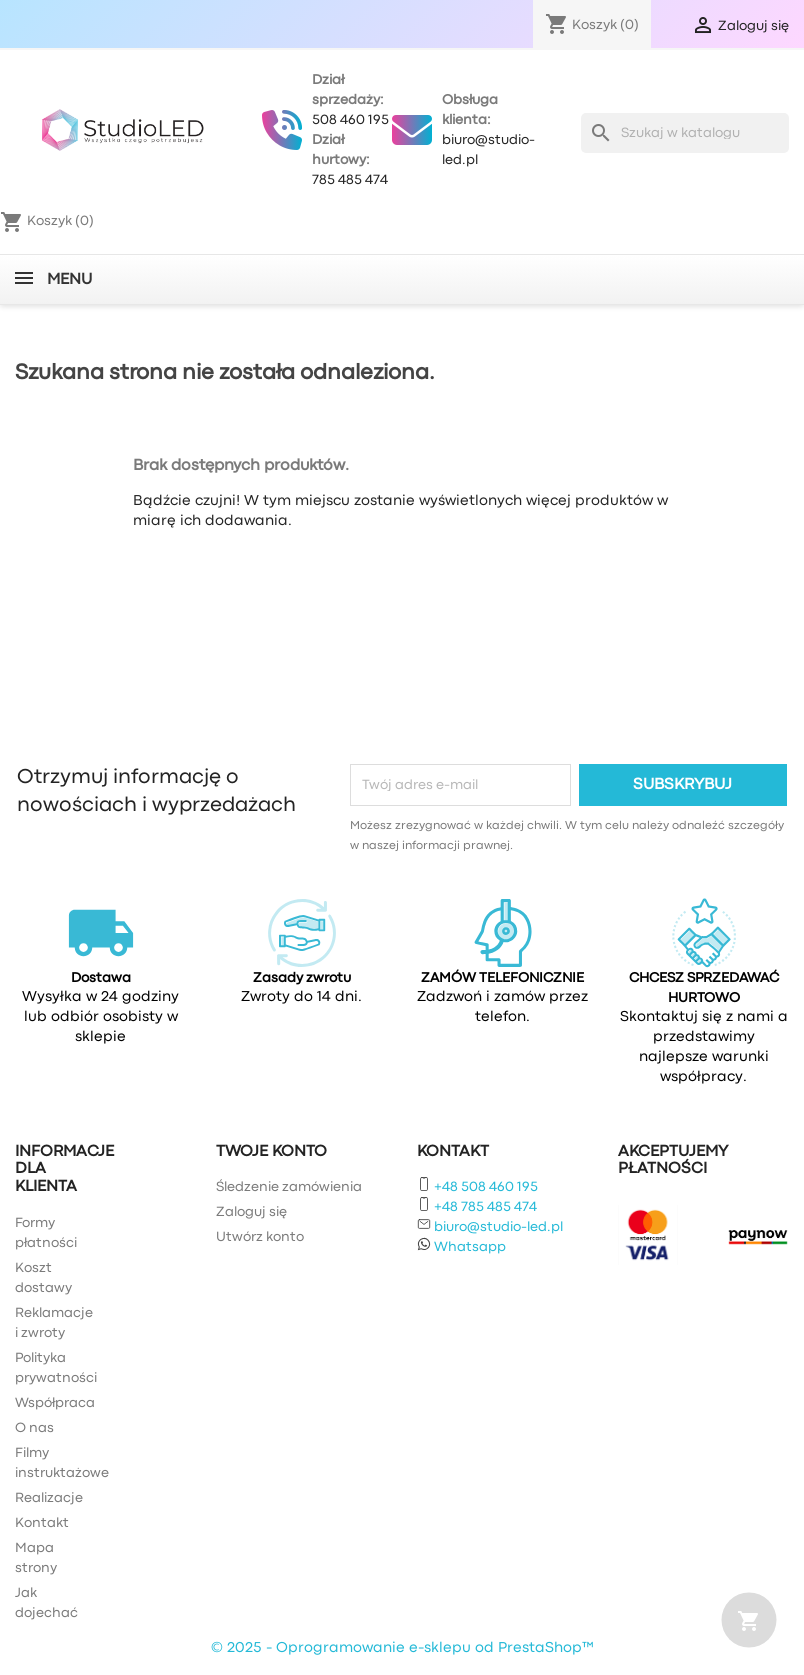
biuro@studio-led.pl (498, 1227)
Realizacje (49, 1498)
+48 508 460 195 (486, 1187)
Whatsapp (470, 1247)
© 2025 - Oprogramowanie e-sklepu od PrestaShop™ (402, 1648)
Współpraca (55, 1403)
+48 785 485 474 (485, 1207)
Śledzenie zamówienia (289, 1187)
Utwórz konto (260, 1237)
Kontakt (42, 1523)
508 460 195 (350, 120)
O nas (34, 1428)
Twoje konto (271, 1152)
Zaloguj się (251, 1212)
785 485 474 (350, 180)
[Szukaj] (685, 133)
